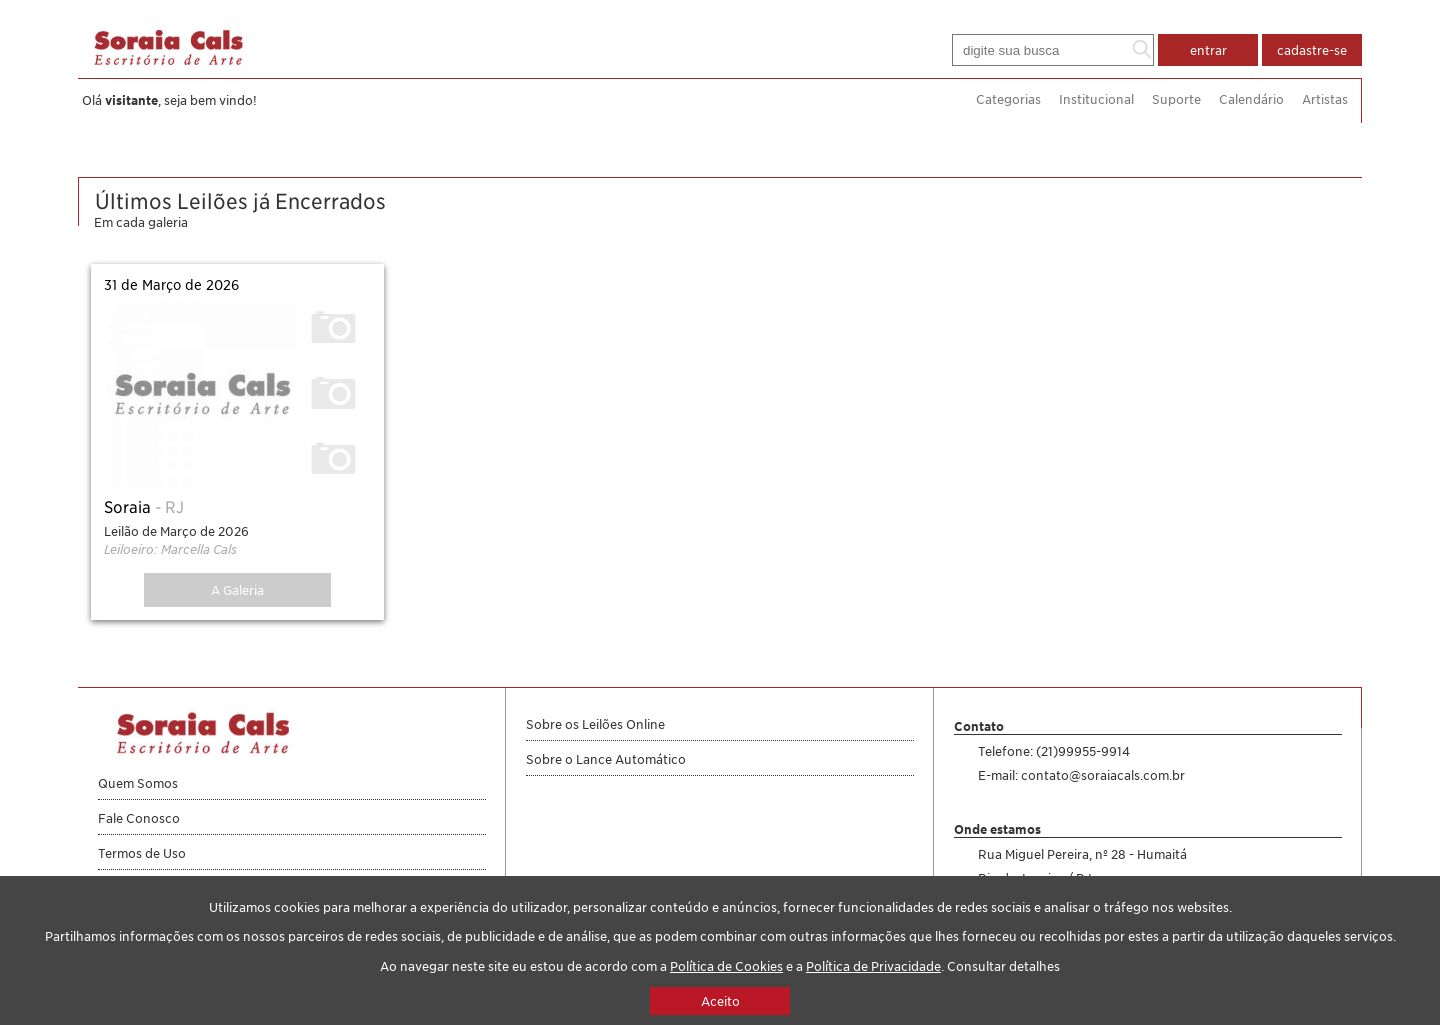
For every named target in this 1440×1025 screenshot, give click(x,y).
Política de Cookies (726, 966)
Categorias (1008, 99)
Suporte (1176, 99)
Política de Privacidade (873, 966)
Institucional (1096, 99)
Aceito (720, 1001)
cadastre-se (1312, 50)
